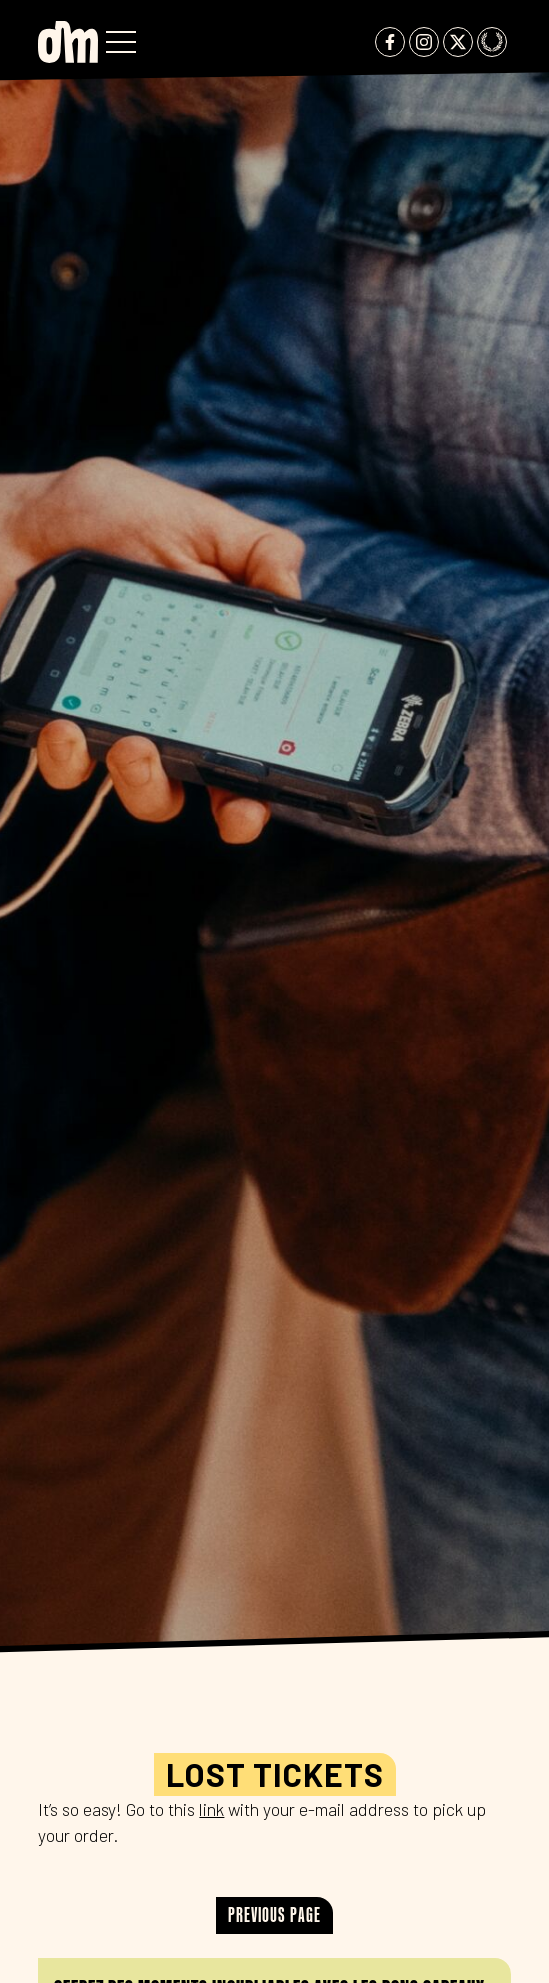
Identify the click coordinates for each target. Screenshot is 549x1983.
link (211, 1809)
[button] (121, 42)
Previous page (274, 1914)
